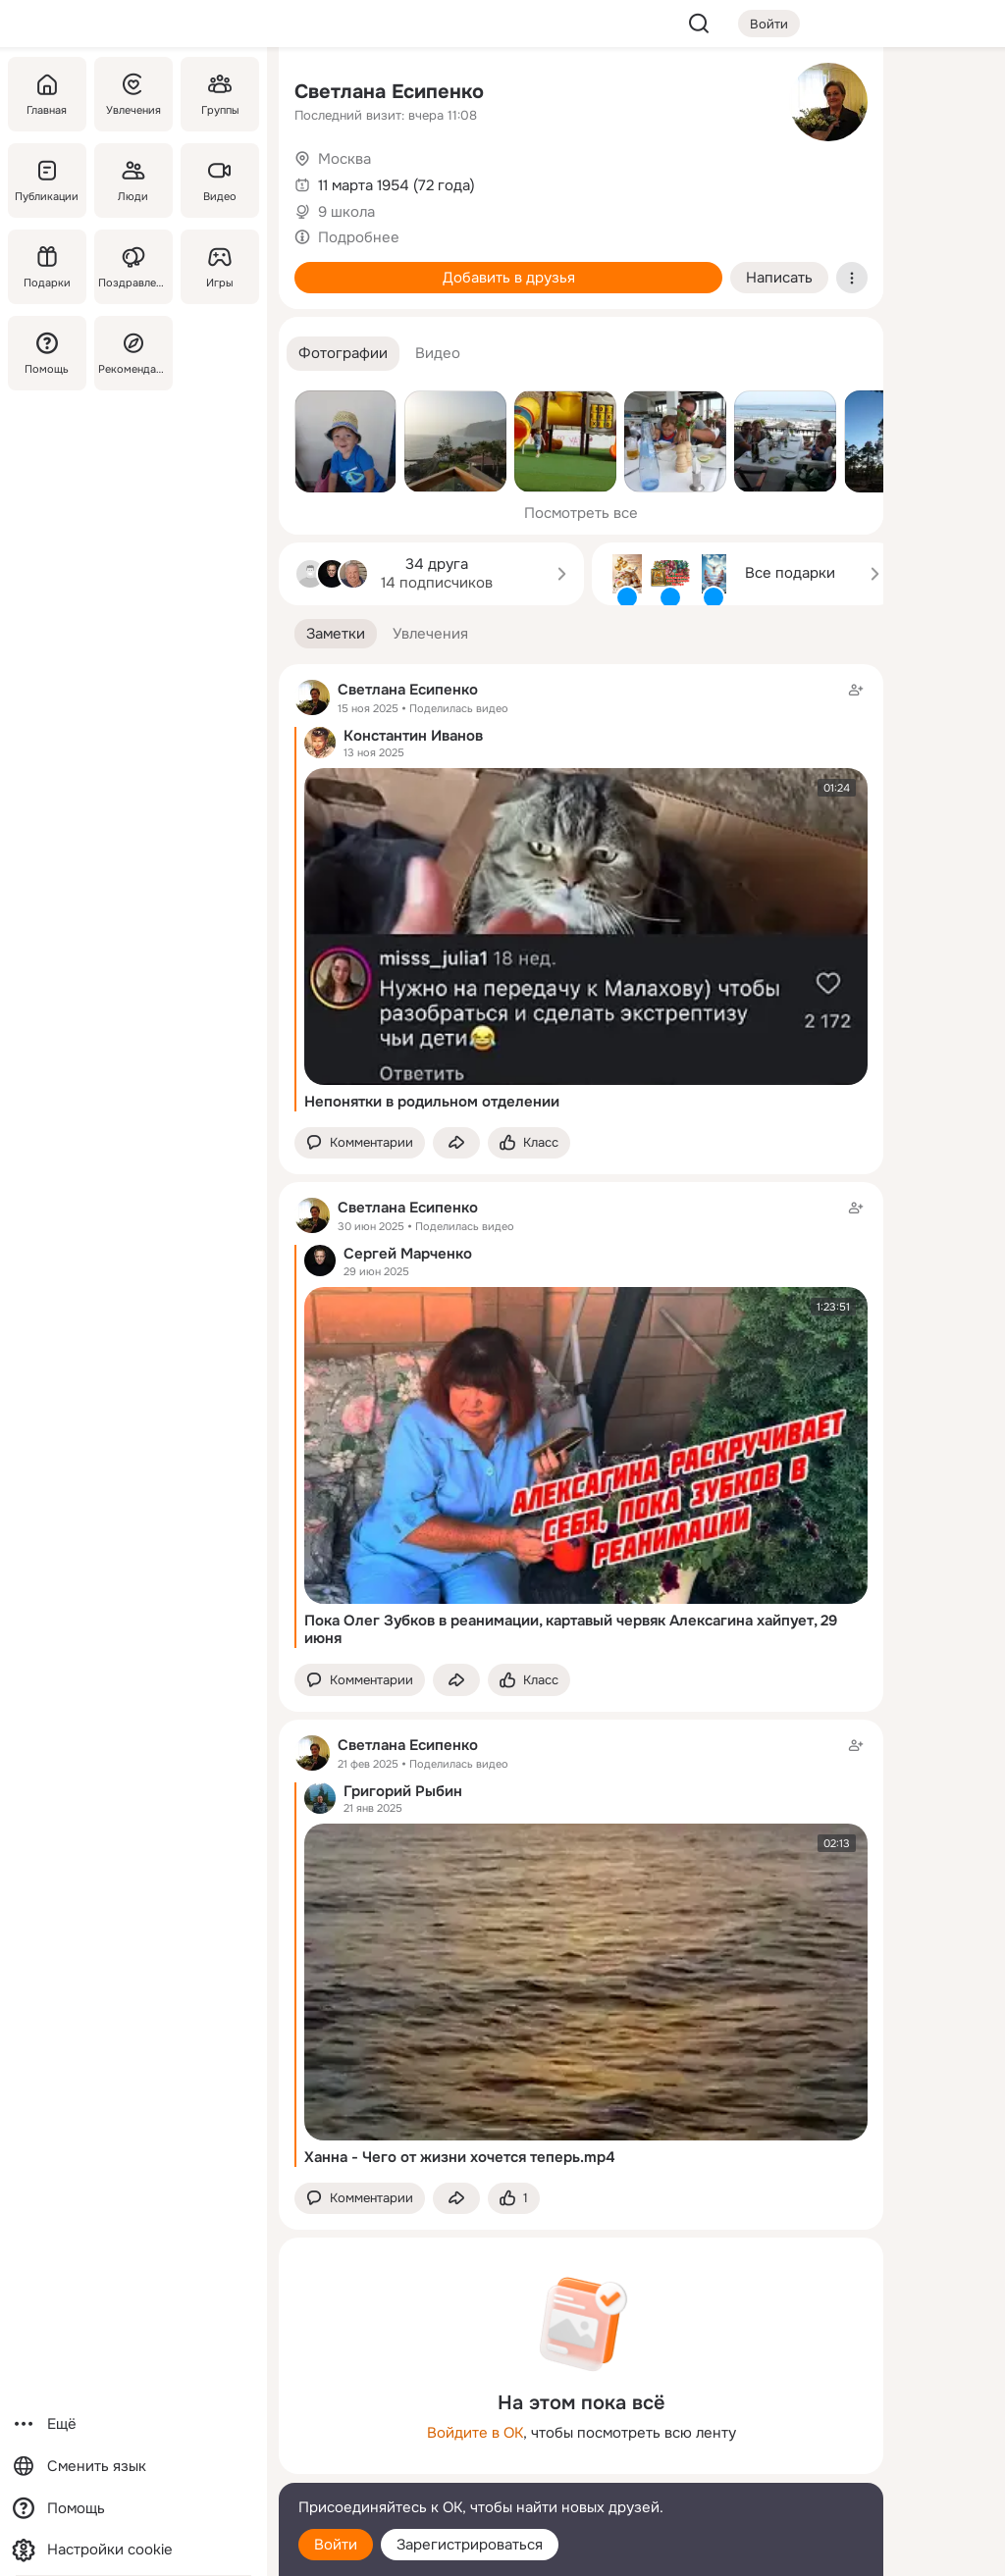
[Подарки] (47, 267)
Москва (344, 159)
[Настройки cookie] (133, 2550)
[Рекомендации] (133, 353)
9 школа (346, 212)
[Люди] (133, 180)
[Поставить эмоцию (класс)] (529, 1143)
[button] (343, 353)
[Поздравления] (133, 267)
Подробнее (358, 237)
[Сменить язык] (133, 2467)
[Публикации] (47, 180)
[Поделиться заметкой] (456, 1143)
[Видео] (220, 180)
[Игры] (220, 267)
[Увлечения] (133, 94)
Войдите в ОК (475, 2433)
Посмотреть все (581, 513)
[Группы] (220, 94)
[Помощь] (47, 353)
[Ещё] (133, 2424)
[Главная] (47, 94)
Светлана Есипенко (389, 91)
